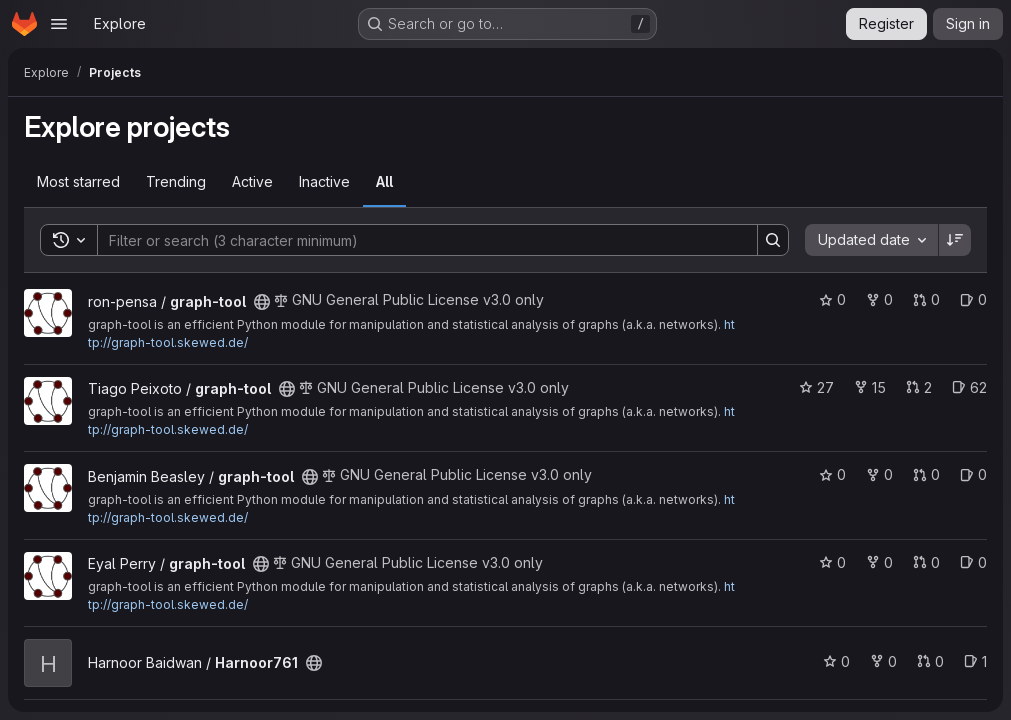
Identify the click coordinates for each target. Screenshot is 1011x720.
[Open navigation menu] (59, 24)
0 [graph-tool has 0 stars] (832, 299)
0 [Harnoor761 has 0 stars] (836, 661)
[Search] (417, 240)
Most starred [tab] (78, 181)
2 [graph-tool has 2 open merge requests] (919, 387)
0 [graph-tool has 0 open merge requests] (926, 299)
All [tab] (384, 181)
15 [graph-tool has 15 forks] (870, 387)
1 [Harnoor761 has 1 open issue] (975, 661)
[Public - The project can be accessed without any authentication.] (262, 302)
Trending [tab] (176, 181)
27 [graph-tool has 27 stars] (816, 387)
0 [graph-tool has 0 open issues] (973, 299)
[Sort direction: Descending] (955, 240)
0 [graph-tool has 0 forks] (879, 299)
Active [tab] (252, 181)
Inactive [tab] (324, 181)
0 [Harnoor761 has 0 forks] (883, 661)
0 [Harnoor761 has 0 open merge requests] (930, 661)
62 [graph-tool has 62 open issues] (969, 387)
